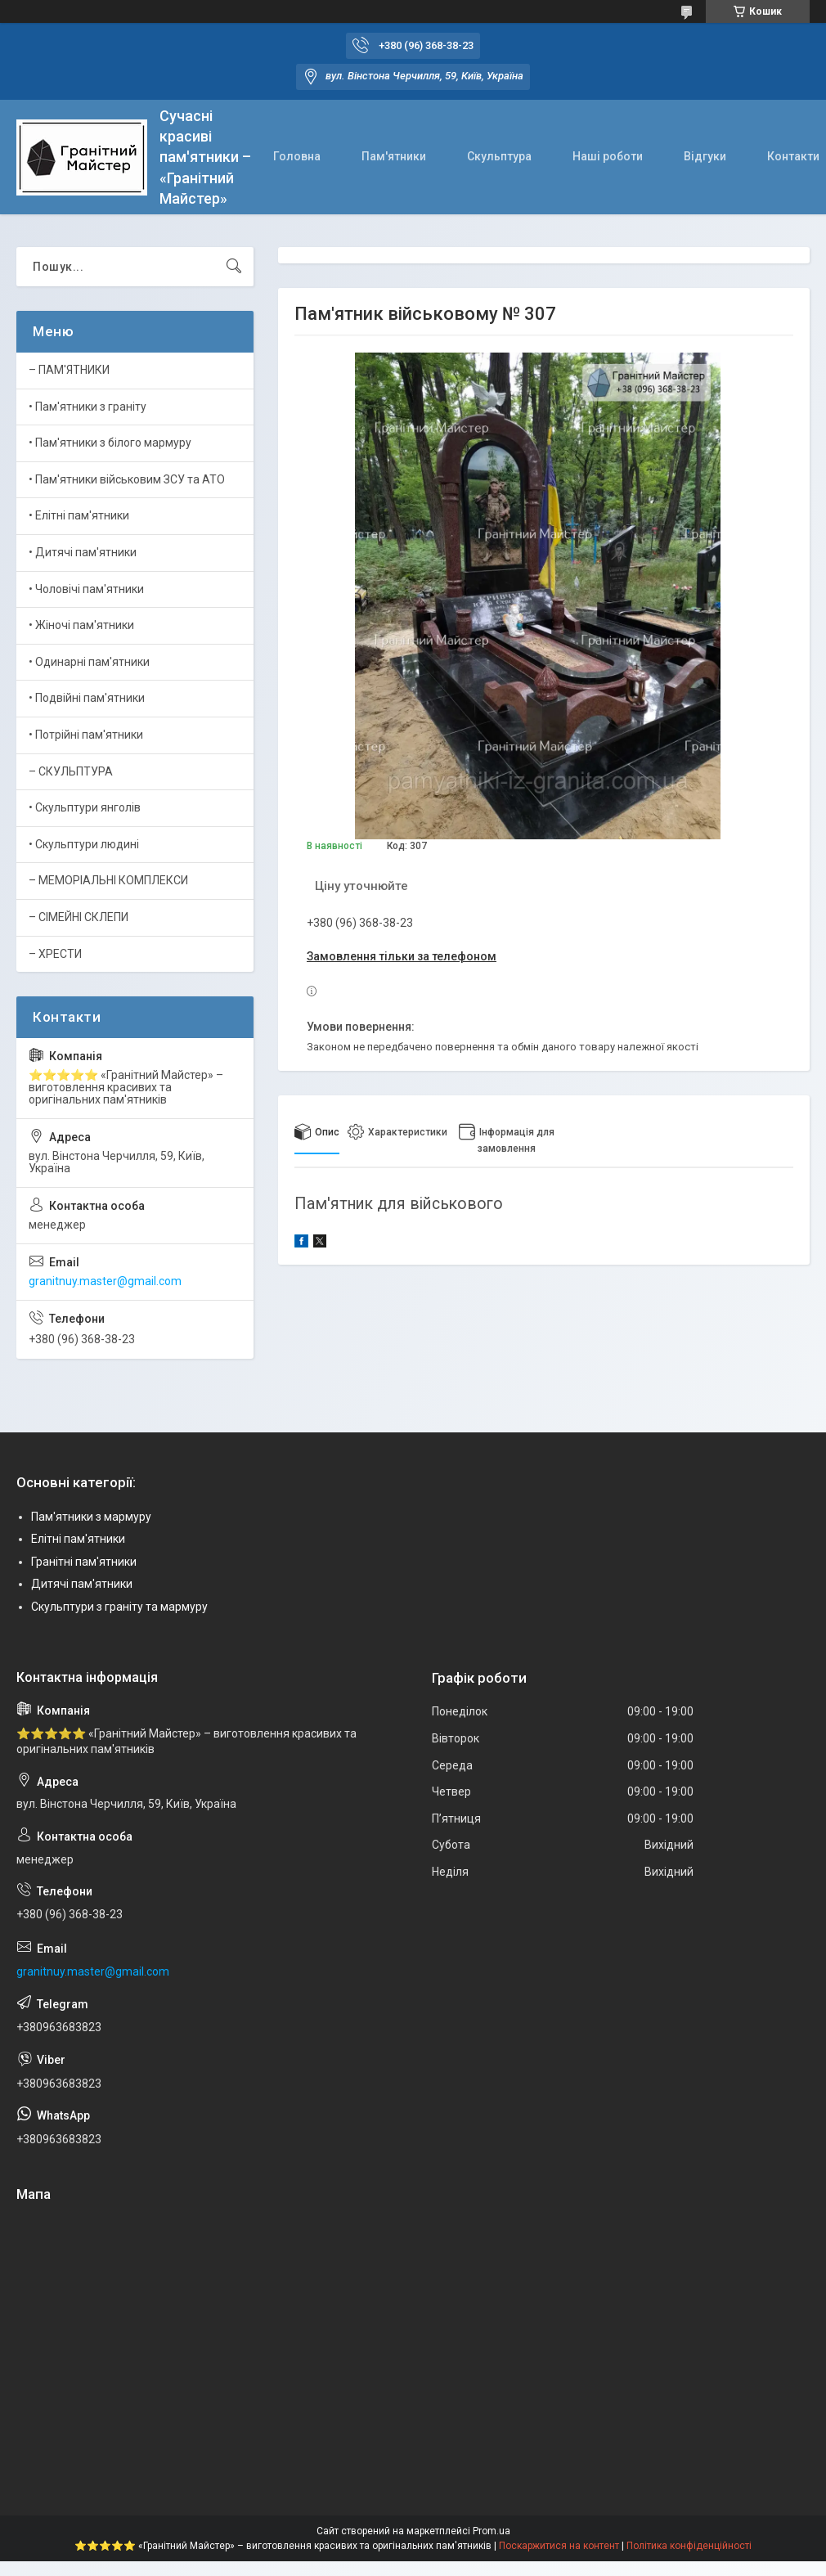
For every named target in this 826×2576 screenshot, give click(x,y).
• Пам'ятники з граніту (87, 406)
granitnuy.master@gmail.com (105, 1281)
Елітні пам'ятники (78, 1538)
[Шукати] (234, 266)
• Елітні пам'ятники (79, 515)
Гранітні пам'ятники (84, 1561)
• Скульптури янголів (85, 807)
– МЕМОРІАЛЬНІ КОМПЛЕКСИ (108, 880)
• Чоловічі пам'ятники (86, 589)
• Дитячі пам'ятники (83, 552)
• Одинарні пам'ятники (89, 661)
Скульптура (499, 156)
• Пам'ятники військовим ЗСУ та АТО (127, 479)
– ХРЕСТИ (55, 953)
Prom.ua (491, 2531)
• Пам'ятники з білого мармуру (110, 442)
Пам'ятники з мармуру (91, 1516)
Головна (297, 156)
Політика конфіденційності (689, 2545)
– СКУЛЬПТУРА (71, 771)
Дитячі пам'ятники (81, 1583)
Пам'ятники (393, 156)
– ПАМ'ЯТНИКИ (69, 369)
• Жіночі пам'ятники (81, 625)
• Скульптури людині (84, 844)
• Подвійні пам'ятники (87, 697)
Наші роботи (607, 156)
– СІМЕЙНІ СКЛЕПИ (78, 917)
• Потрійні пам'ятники (86, 734)
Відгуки (705, 156)
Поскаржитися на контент (559, 2545)
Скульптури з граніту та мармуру (119, 1606)
